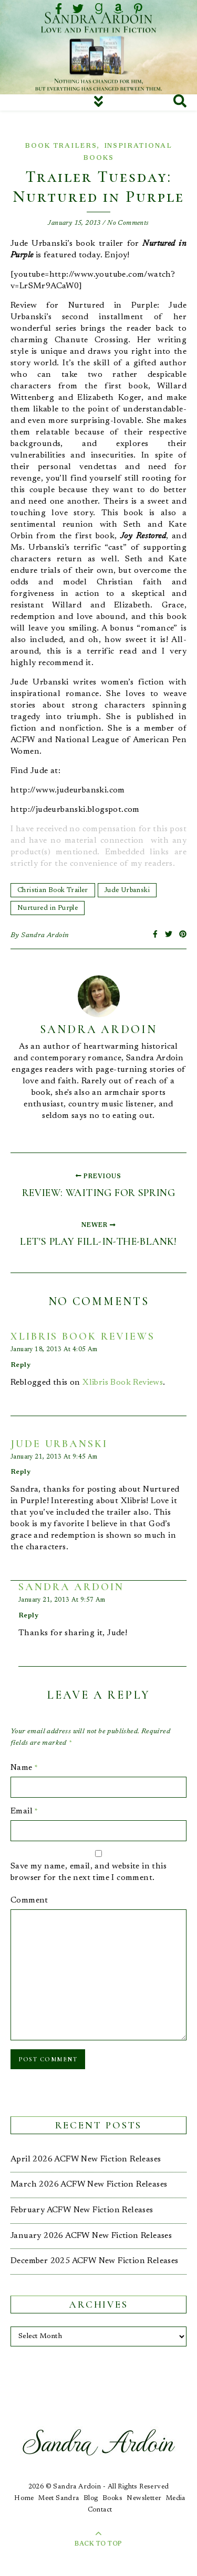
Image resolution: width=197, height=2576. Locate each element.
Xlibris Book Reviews (83, 1336)
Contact (100, 2509)
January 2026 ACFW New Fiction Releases (91, 2236)
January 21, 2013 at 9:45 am (54, 1457)
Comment (29, 1900)
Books (112, 2498)
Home (24, 2498)
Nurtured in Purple (47, 908)
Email (24, 1811)
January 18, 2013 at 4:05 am (54, 1349)
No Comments (128, 223)
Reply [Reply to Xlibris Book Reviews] (20, 1365)
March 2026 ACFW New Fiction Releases (89, 2184)
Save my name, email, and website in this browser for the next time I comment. (89, 1872)
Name (24, 1768)
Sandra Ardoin (45, 935)
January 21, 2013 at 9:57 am (62, 1600)
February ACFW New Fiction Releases (82, 2210)
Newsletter (144, 2498)
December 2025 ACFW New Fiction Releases (95, 2261)
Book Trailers (61, 146)
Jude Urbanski (127, 890)
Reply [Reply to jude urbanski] (20, 1472)
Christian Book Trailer (52, 890)
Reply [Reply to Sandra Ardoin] (28, 1615)
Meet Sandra (58, 2498)
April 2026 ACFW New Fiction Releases (86, 2159)
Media (175, 2498)
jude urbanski (59, 1444)
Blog (91, 2498)
